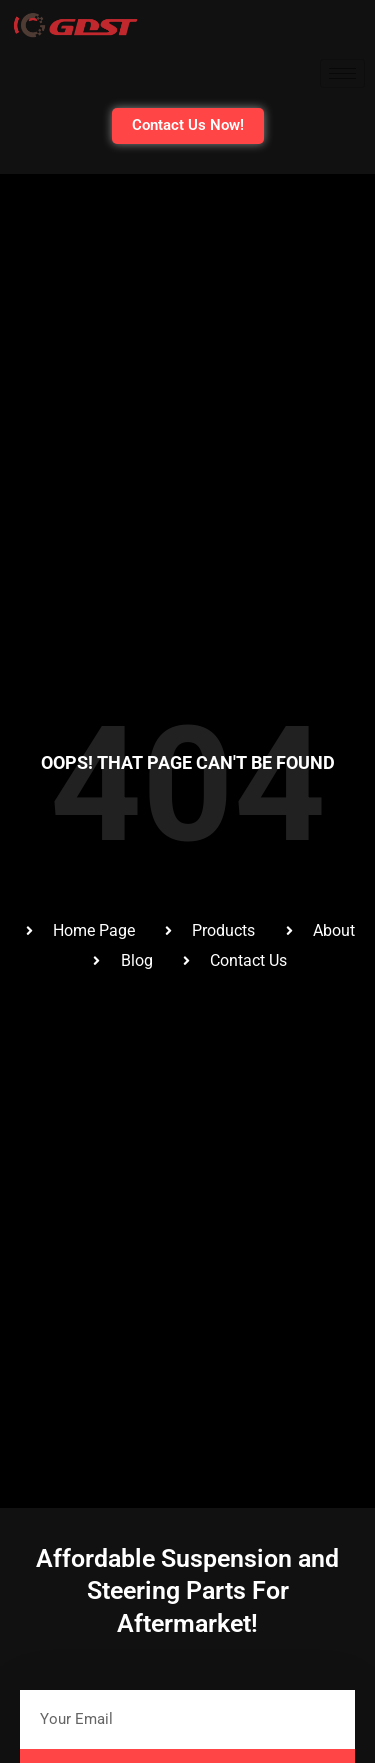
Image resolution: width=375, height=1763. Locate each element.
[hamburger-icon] (342, 73)
